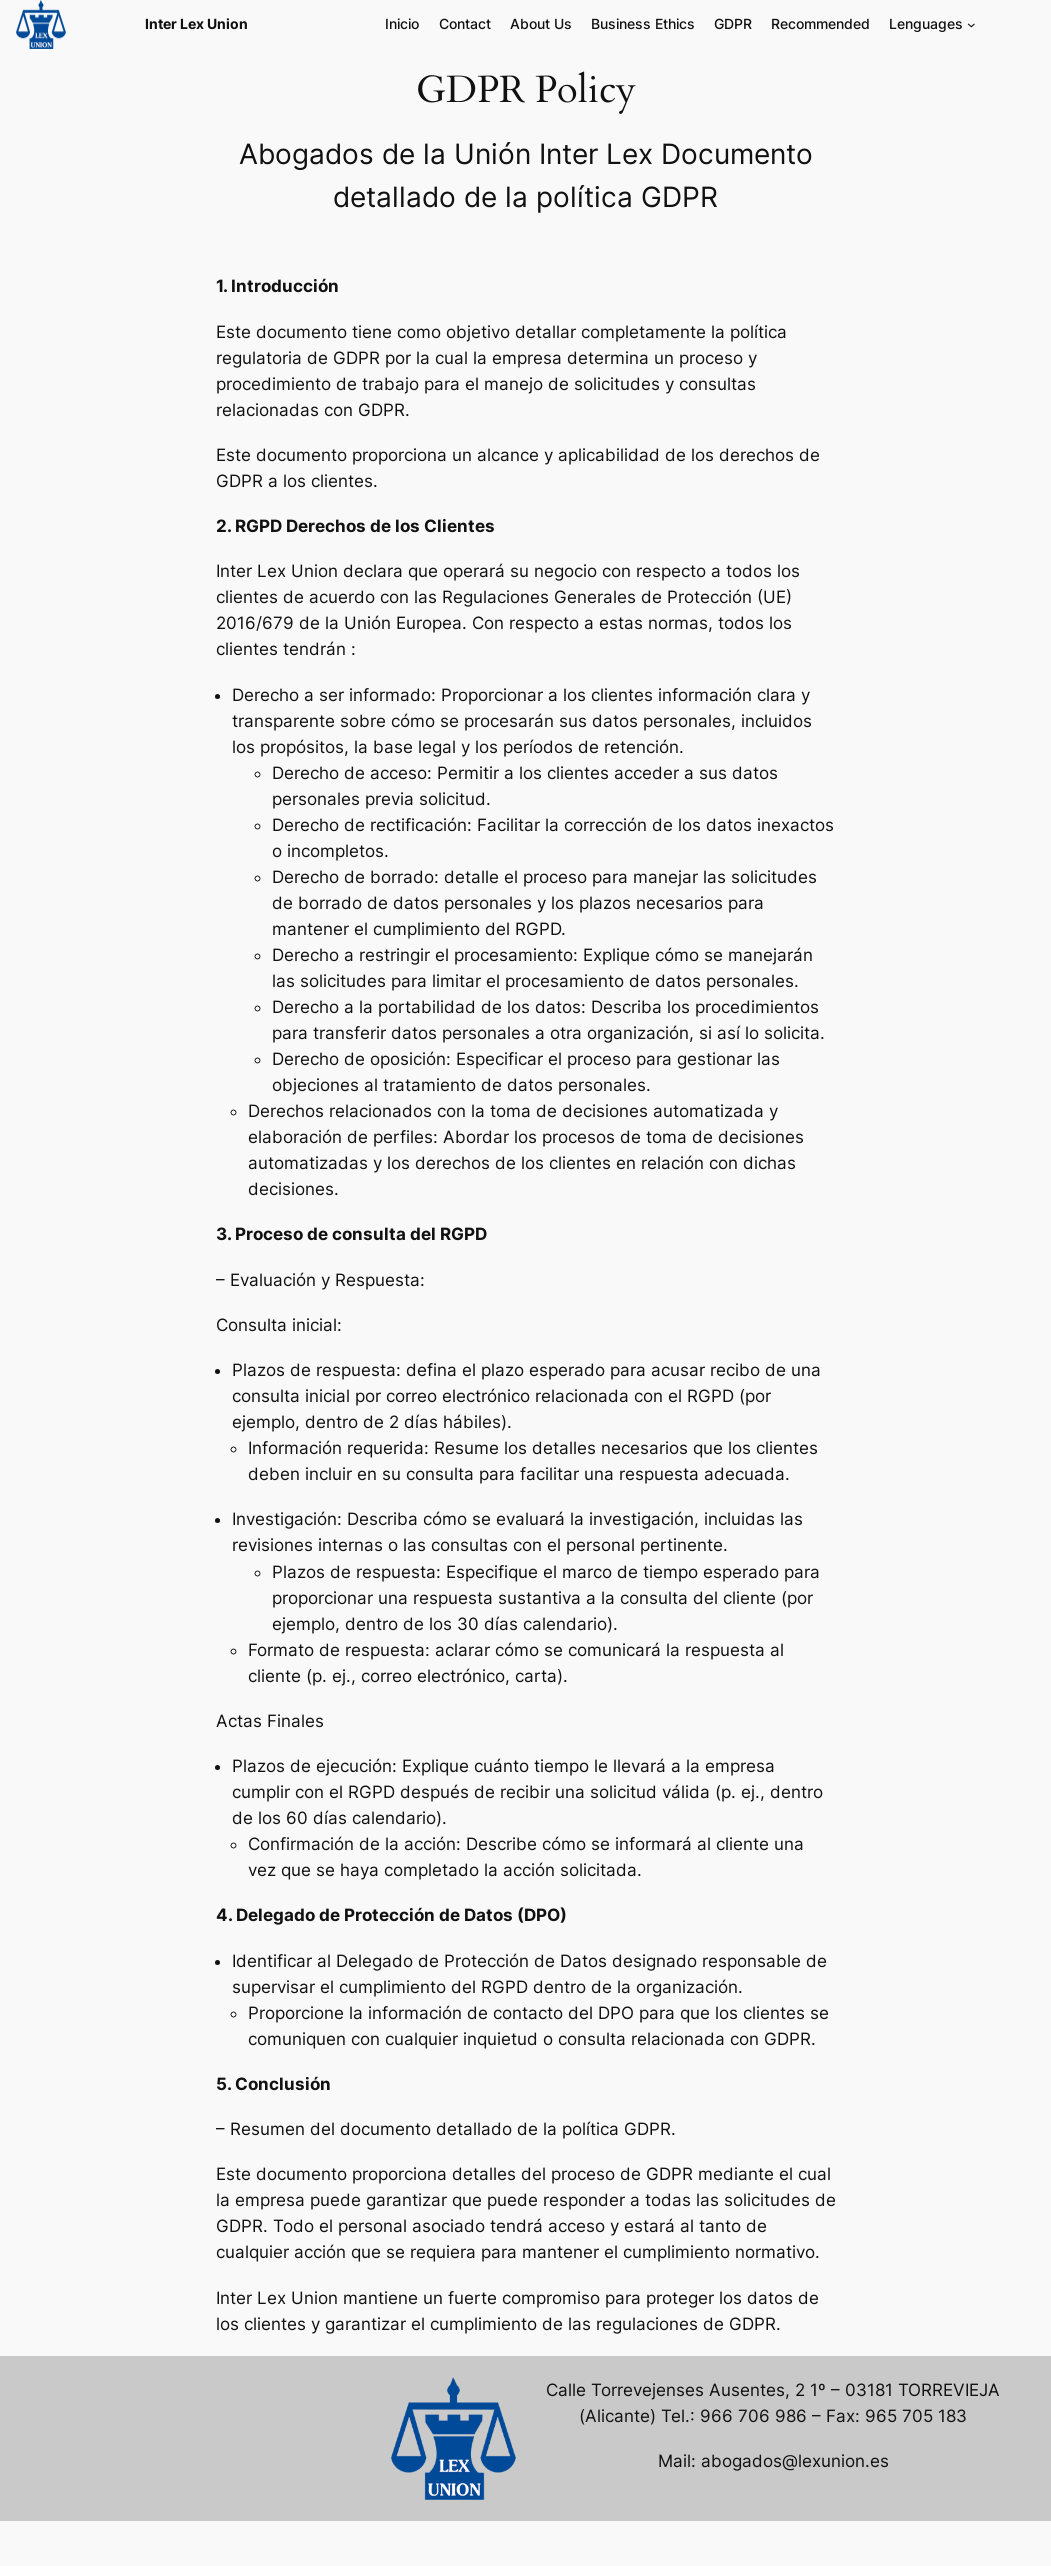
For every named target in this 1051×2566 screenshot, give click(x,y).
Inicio (402, 23)
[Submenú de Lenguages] (971, 24)
